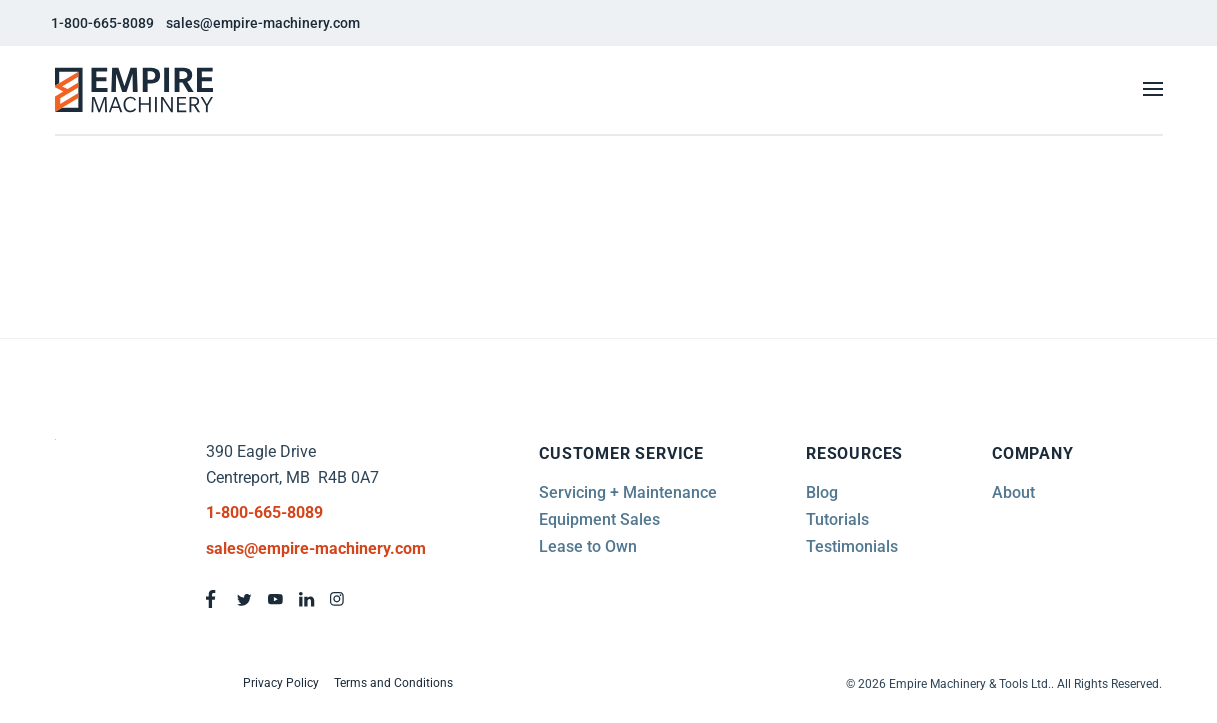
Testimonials (852, 546)
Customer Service (621, 453)
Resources (854, 453)
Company (1033, 453)
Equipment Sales (599, 519)
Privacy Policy (281, 683)
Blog (822, 492)
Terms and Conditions (393, 683)
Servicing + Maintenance (628, 492)
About (1013, 492)
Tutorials (837, 519)
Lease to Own (588, 546)
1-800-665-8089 (102, 23)
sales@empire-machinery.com (263, 23)
